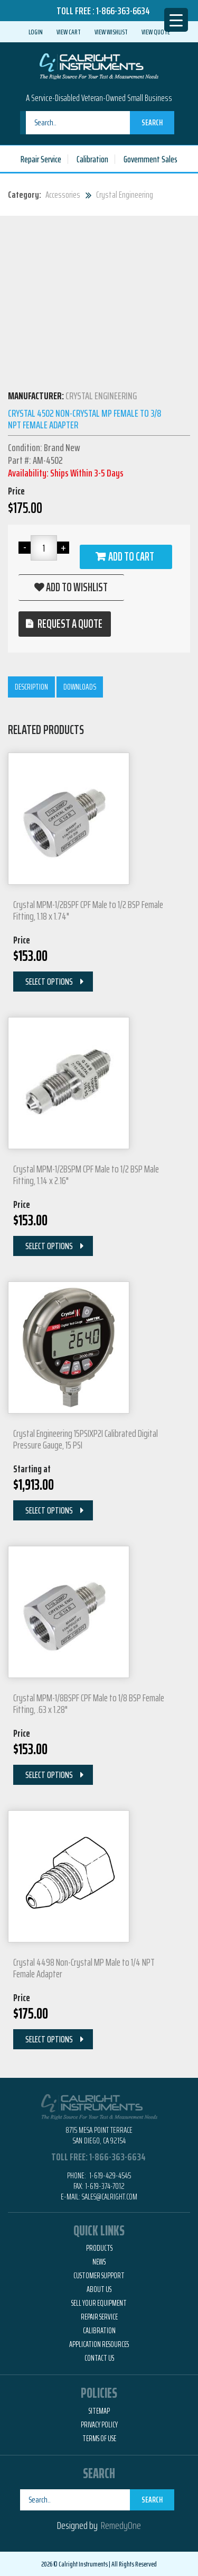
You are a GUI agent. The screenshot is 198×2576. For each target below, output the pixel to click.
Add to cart (131, 556)
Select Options (49, 981)
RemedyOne (121, 2525)
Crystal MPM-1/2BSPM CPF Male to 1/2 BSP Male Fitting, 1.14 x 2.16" (86, 1174)
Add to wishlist (77, 587)
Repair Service (41, 159)
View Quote (156, 32)
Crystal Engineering (124, 194)
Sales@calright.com (109, 2196)
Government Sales (150, 159)
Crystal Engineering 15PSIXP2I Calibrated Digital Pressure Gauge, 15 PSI (85, 1439)
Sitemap (99, 2411)
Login (36, 32)
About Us (99, 2289)
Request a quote (69, 624)
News (99, 2262)
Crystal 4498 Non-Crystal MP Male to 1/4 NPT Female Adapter (84, 1968)
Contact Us (99, 2358)
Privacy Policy (99, 2424)
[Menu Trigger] (176, 20)
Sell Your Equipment (99, 2303)
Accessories (62, 194)
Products (99, 2248)
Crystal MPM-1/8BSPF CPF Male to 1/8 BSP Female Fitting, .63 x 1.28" (88, 1703)
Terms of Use (99, 2438)
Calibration (92, 159)
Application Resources (99, 2344)
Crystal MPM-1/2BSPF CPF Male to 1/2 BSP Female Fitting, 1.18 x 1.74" (88, 910)
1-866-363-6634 (123, 10)
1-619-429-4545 (109, 2175)
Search (152, 122)
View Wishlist (111, 32)
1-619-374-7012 (105, 2186)
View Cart (68, 32)
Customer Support (99, 2275)
